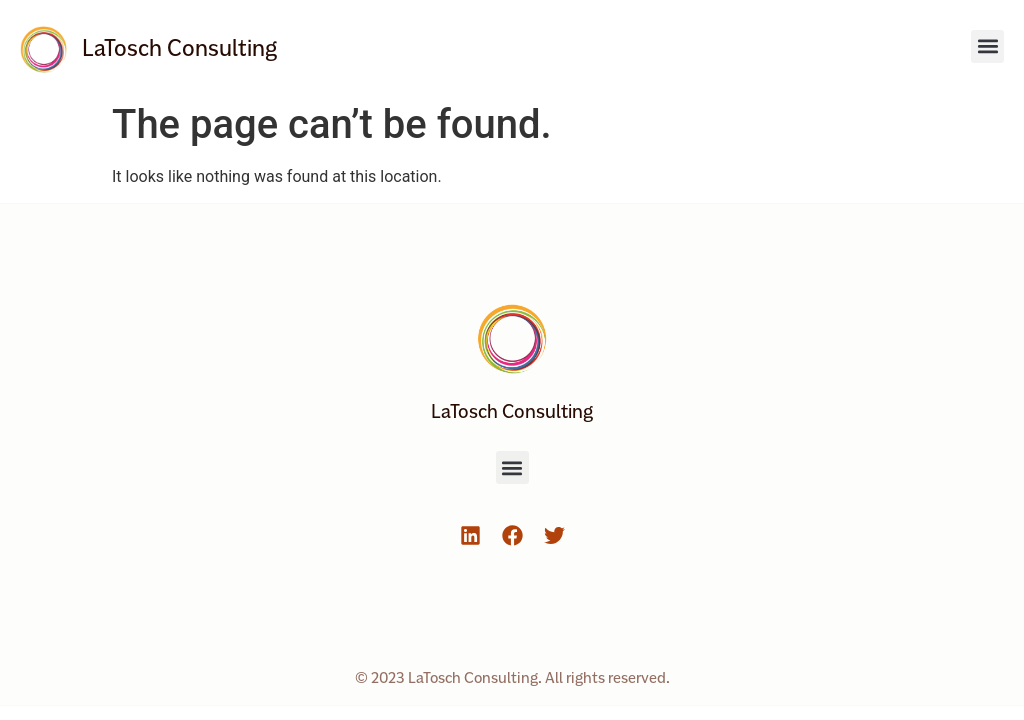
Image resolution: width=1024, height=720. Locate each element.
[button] (987, 46)
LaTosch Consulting (179, 48)
